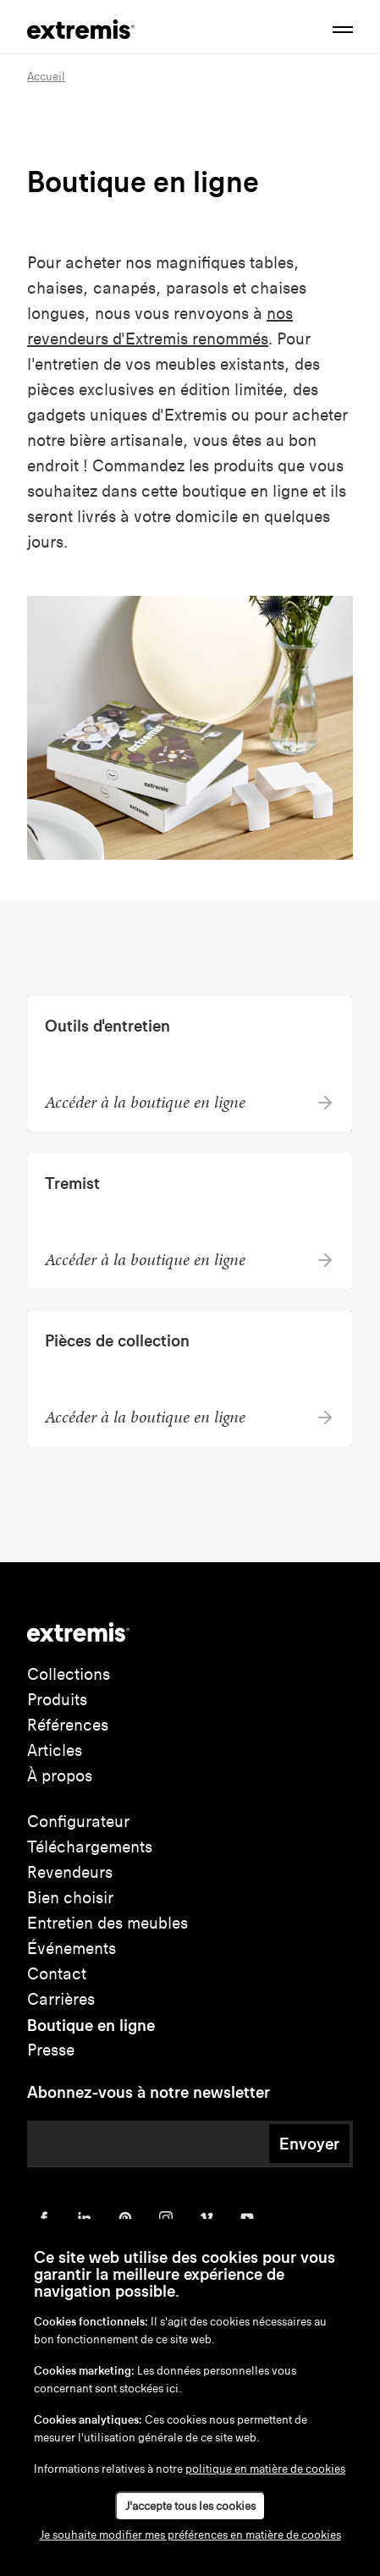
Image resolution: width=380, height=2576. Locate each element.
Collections (68, 1674)
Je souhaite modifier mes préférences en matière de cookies (190, 2535)
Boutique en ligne (91, 2025)
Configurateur (78, 1821)
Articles (54, 1750)
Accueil (46, 76)
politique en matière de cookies (265, 2469)
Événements (71, 1948)
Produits (57, 1699)
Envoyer (309, 2143)
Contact (56, 1974)
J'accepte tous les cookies (190, 2506)
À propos (59, 1776)
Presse (50, 2050)
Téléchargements (89, 1847)
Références (67, 1725)
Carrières (61, 1999)
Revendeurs (70, 1872)
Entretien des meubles (107, 1923)
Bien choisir (70, 1897)
